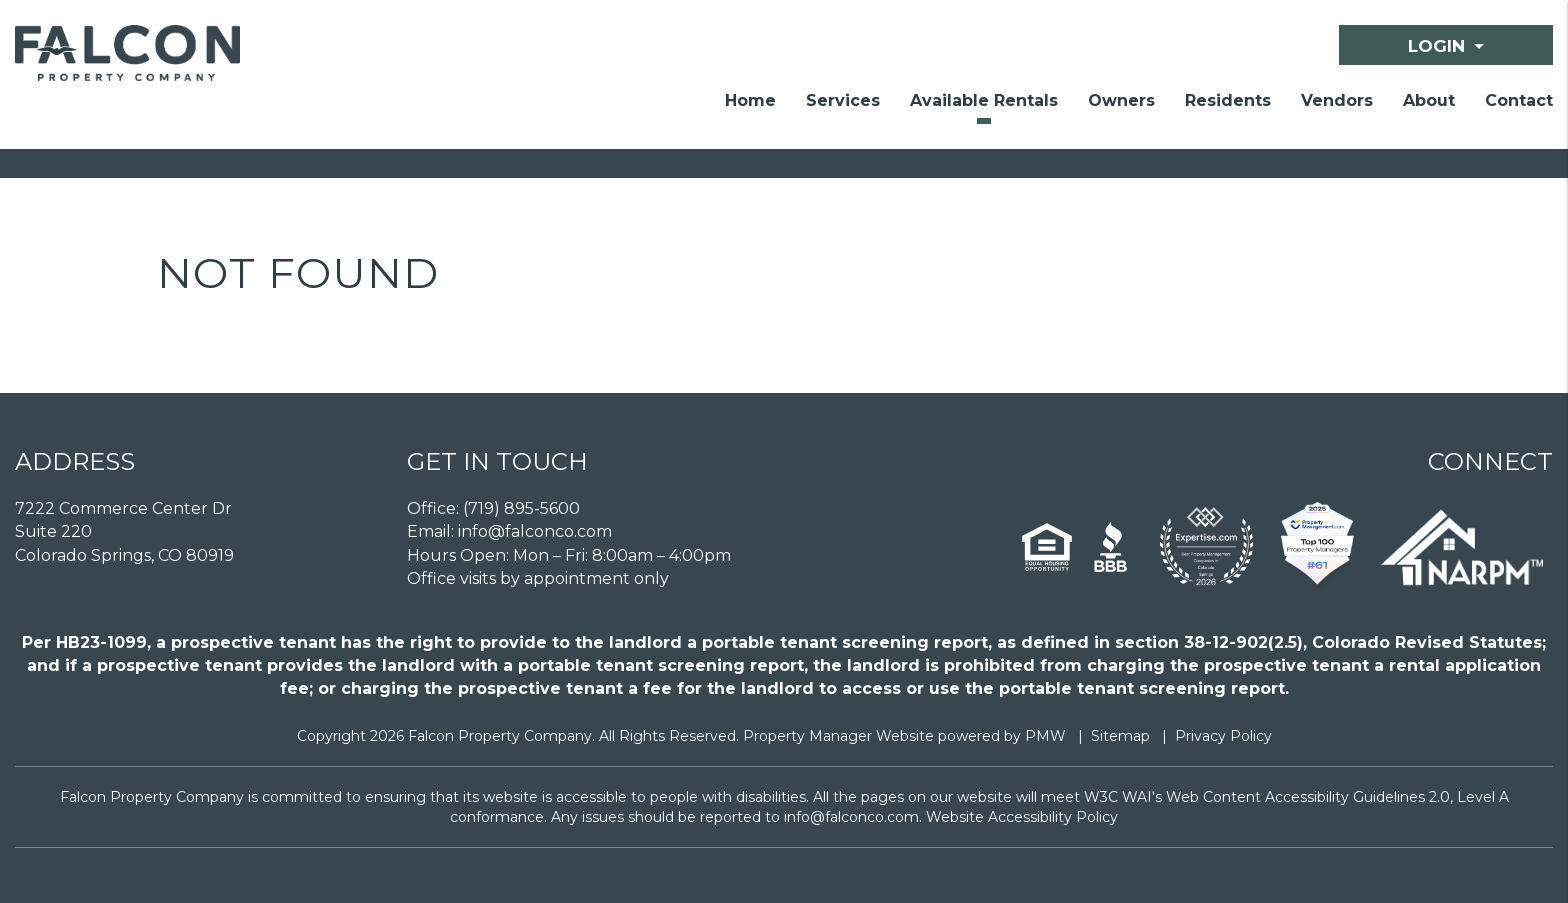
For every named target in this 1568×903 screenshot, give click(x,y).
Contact (1519, 100)
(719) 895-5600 (521, 508)
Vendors (1337, 100)
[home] (127, 51)
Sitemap (1120, 736)
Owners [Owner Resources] (1121, 100)
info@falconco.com (535, 531)
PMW (1045, 736)
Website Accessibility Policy (1022, 817)
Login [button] (1436, 46)
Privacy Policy (1223, 736)
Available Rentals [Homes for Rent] (984, 100)
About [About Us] (1429, 100)
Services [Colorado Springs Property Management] (843, 100)
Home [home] (750, 100)
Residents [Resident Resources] (1228, 100)
